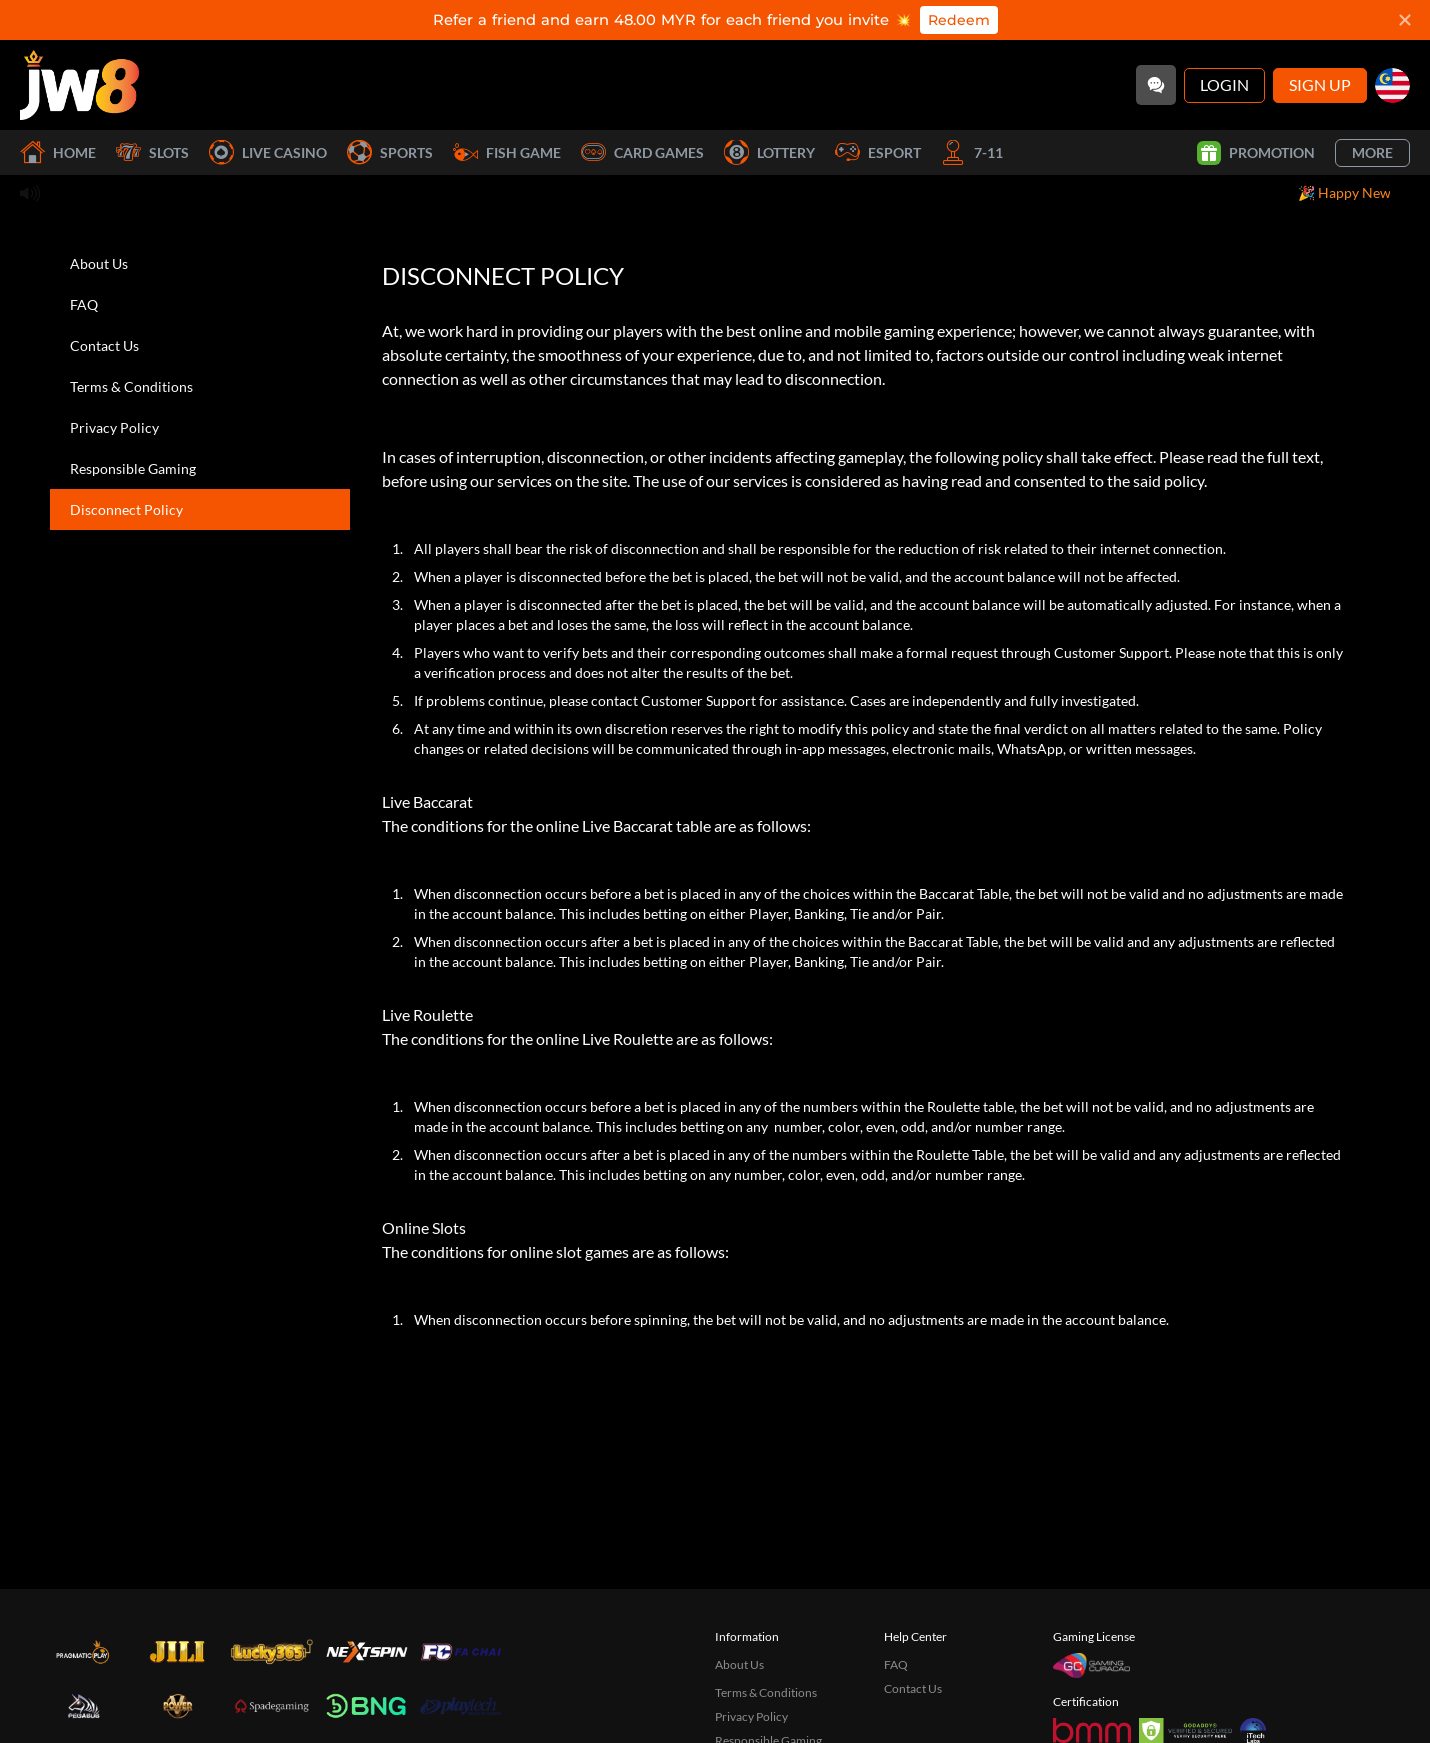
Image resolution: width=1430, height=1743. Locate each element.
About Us (99, 263)
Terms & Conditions (131, 386)
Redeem (959, 20)
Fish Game (507, 152)
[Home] (79, 85)
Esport (878, 152)
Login (1224, 84)
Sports (390, 152)
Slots (152, 152)
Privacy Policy (114, 427)
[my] (1392, 85)
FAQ (84, 304)
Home (58, 152)
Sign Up (1320, 84)
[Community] (1156, 85)
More (1372, 152)
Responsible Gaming (133, 468)
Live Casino (268, 152)
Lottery (769, 152)
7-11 (972, 152)
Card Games (642, 152)
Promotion (1256, 153)
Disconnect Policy (126, 509)
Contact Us (104, 345)
